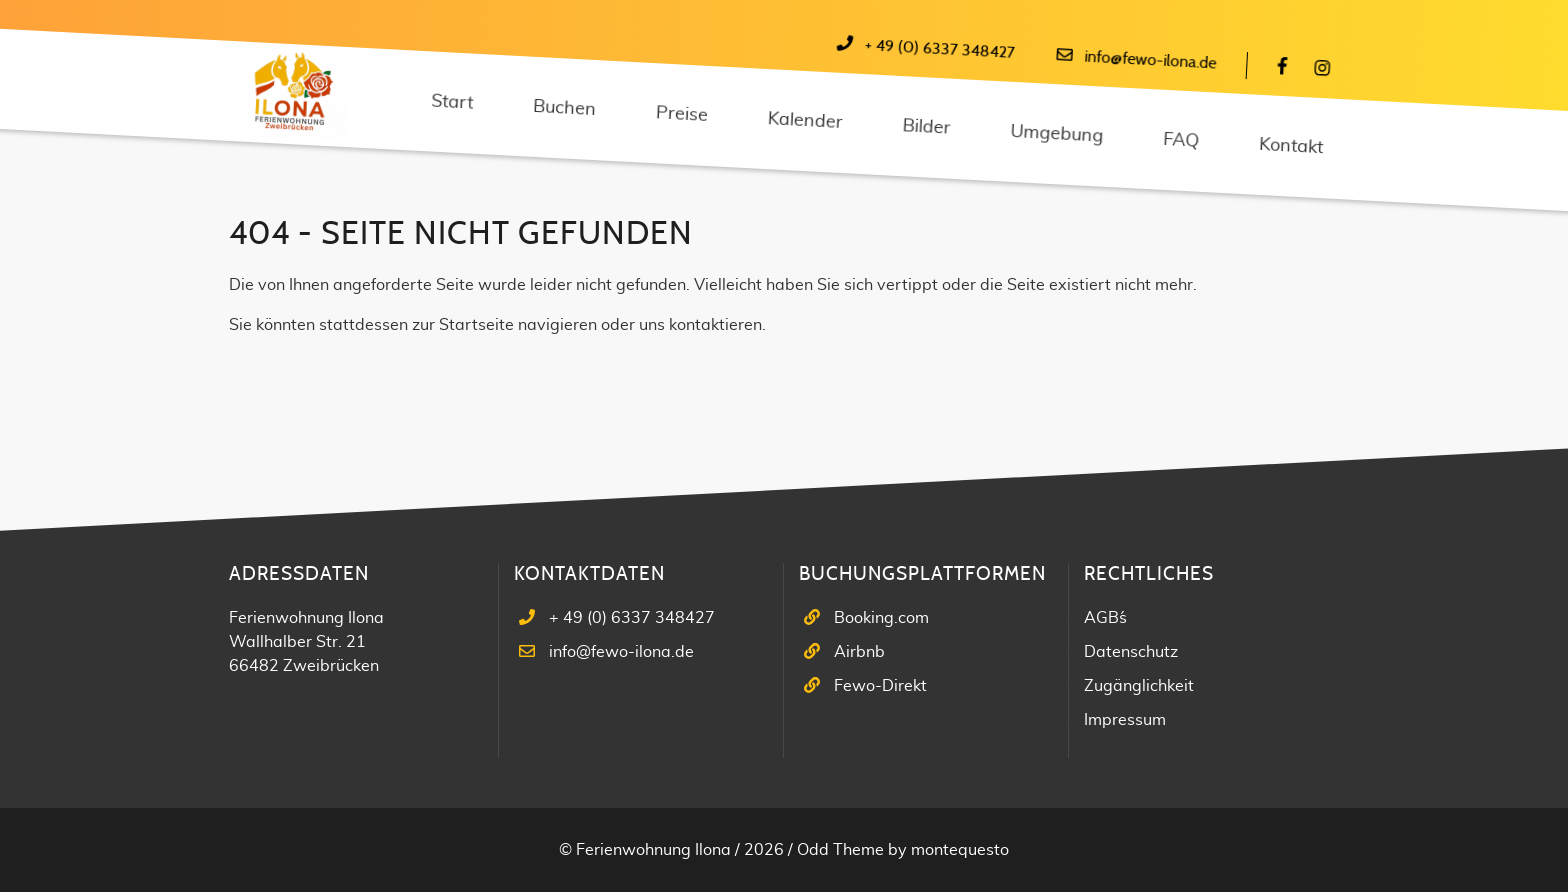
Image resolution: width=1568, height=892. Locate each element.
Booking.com (881, 618)
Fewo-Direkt (880, 686)
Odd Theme (840, 850)
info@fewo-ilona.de (1150, 60)
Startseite (476, 325)
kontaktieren (715, 325)
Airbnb (859, 652)
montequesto (960, 850)
